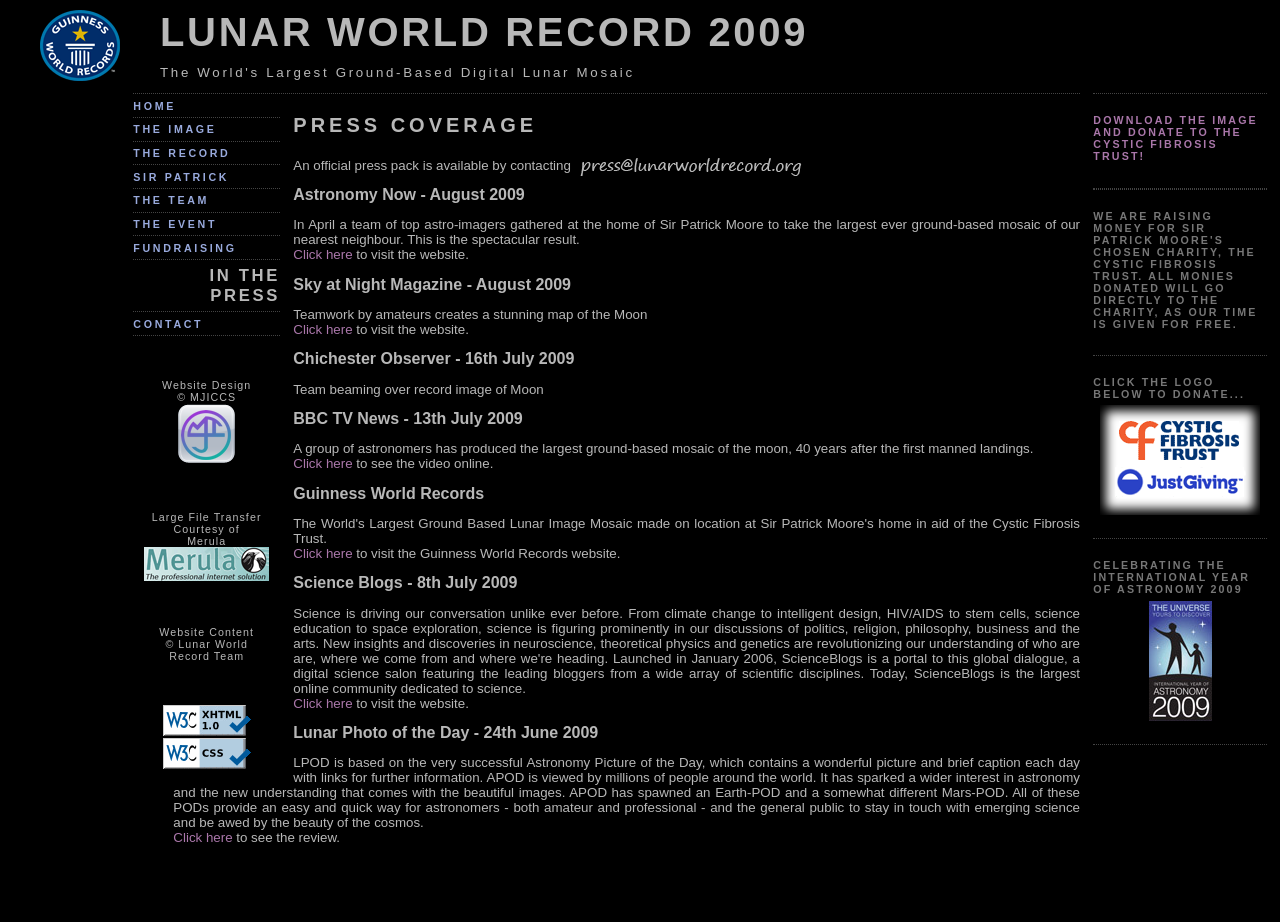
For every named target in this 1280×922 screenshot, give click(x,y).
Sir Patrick (181, 177)
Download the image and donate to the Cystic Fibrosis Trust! (1175, 138)
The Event (175, 224)
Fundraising (184, 248)
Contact (168, 324)
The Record (181, 153)
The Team (171, 200)
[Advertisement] (627, 889)
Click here (322, 254)
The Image (174, 129)
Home (154, 106)
